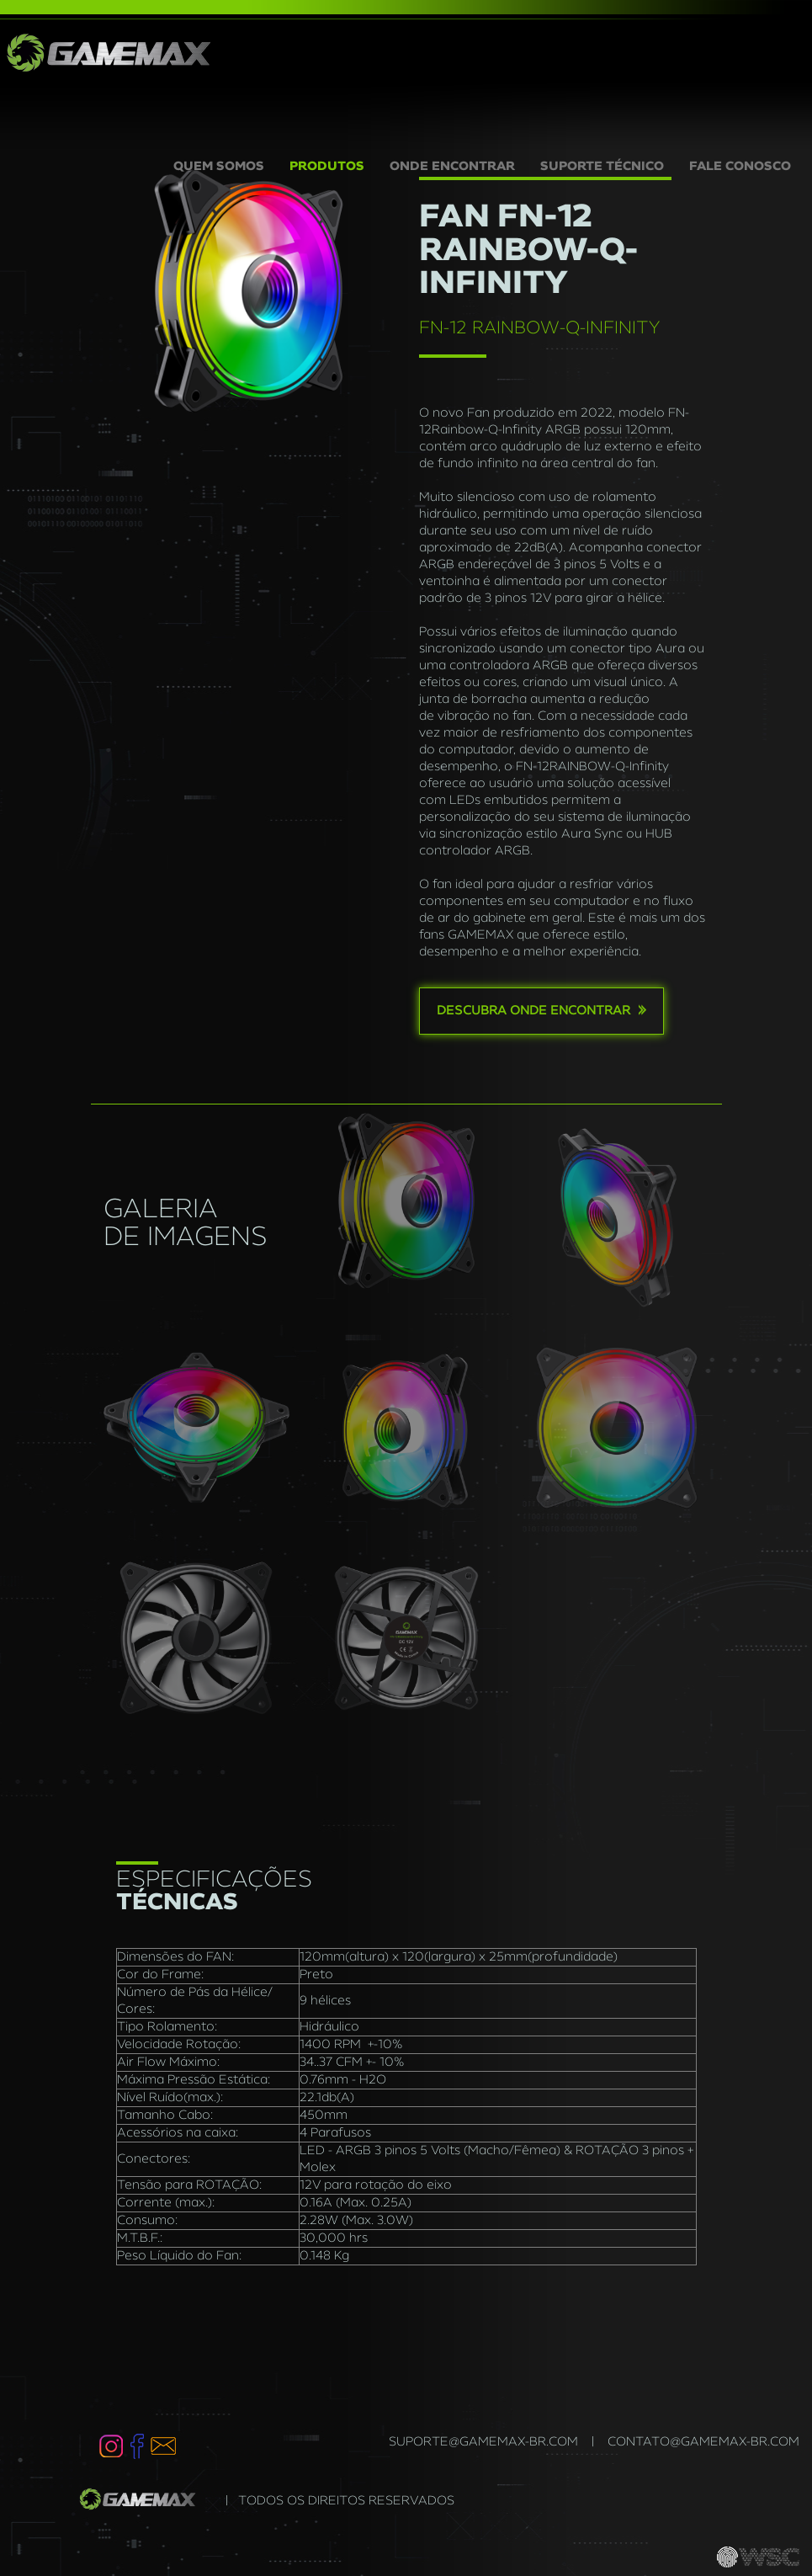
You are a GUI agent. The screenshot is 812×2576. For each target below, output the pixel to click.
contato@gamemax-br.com (703, 2442)
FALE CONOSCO (740, 167)
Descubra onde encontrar (541, 1010)
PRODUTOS (326, 167)
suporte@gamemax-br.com (483, 2442)
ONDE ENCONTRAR (452, 167)
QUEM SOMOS (225, 165)
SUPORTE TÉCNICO (602, 167)
